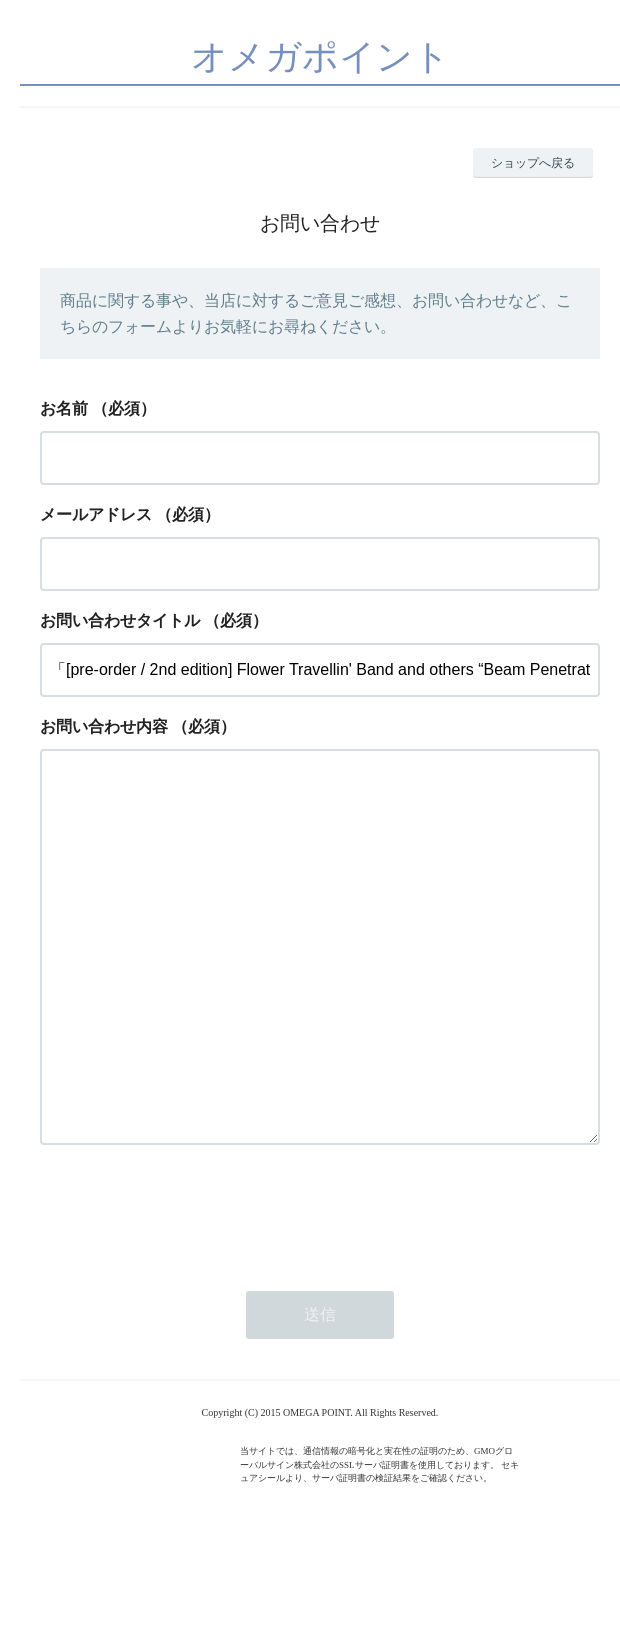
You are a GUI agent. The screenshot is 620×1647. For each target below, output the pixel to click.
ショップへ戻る (533, 163)
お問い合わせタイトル (120, 620)
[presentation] (192, 1292)
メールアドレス (96, 514)
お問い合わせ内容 (104, 726)
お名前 (64, 408)
